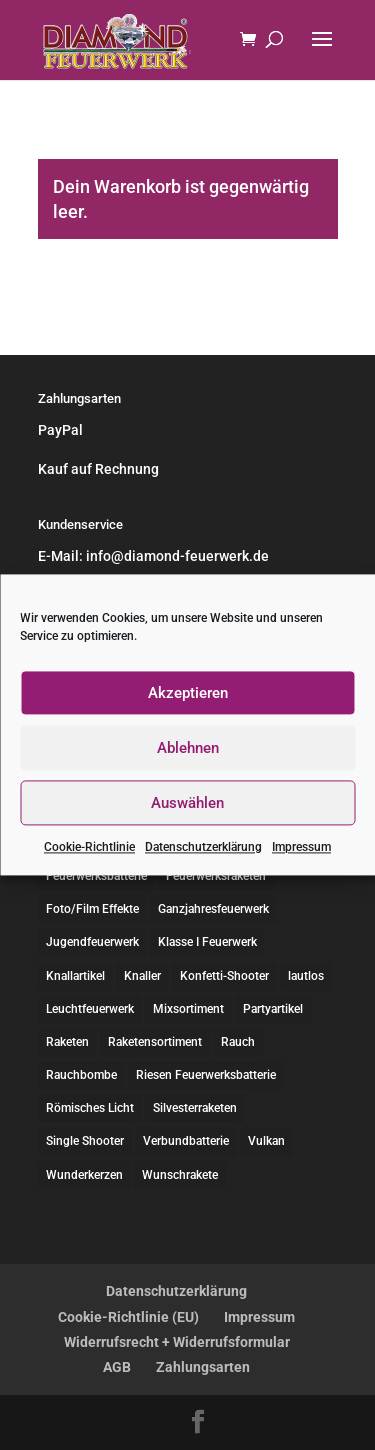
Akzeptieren (188, 693)
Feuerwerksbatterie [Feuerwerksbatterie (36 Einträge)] (96, 876)
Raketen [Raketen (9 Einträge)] (67, 1042)
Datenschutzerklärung (203, 847)
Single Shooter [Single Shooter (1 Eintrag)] (85, 1141)
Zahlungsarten (203, 1367)
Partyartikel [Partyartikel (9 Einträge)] (273, 1009)
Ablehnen (188, 748)
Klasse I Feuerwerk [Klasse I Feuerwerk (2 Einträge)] (207, 942)
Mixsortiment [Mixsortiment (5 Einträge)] (188, 1009)
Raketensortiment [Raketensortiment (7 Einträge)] (155, 1042)
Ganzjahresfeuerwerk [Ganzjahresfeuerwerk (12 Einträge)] (213, 909)
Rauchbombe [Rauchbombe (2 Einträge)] (81, 1075)
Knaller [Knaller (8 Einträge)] (142, 976)
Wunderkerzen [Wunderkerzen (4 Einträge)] (84, 1175)
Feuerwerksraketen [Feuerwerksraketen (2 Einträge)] (216, 876)
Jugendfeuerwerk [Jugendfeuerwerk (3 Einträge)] (92, 942)
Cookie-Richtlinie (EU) (128, 1317)
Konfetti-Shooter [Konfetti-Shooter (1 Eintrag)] (224, 976)
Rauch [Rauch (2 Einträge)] (238, 1042)
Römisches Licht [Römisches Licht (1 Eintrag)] (90, 1108)
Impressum (301, 847)
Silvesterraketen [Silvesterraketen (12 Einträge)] (195, 1108)
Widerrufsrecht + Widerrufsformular (177, 1342)
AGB (117, 1367)
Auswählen (187, 803)
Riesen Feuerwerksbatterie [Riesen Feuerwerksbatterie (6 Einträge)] (206, 1075)
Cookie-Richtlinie (89, 847)
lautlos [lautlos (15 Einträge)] (306, 976)
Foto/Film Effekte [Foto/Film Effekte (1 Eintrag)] (92, 909)
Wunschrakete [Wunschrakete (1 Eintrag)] (180, 1175)
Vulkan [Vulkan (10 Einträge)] (266, 1141)
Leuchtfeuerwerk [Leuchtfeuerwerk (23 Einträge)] (90, 1009)
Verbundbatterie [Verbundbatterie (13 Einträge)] (186, 1141)
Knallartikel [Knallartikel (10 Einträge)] (75, 976)
